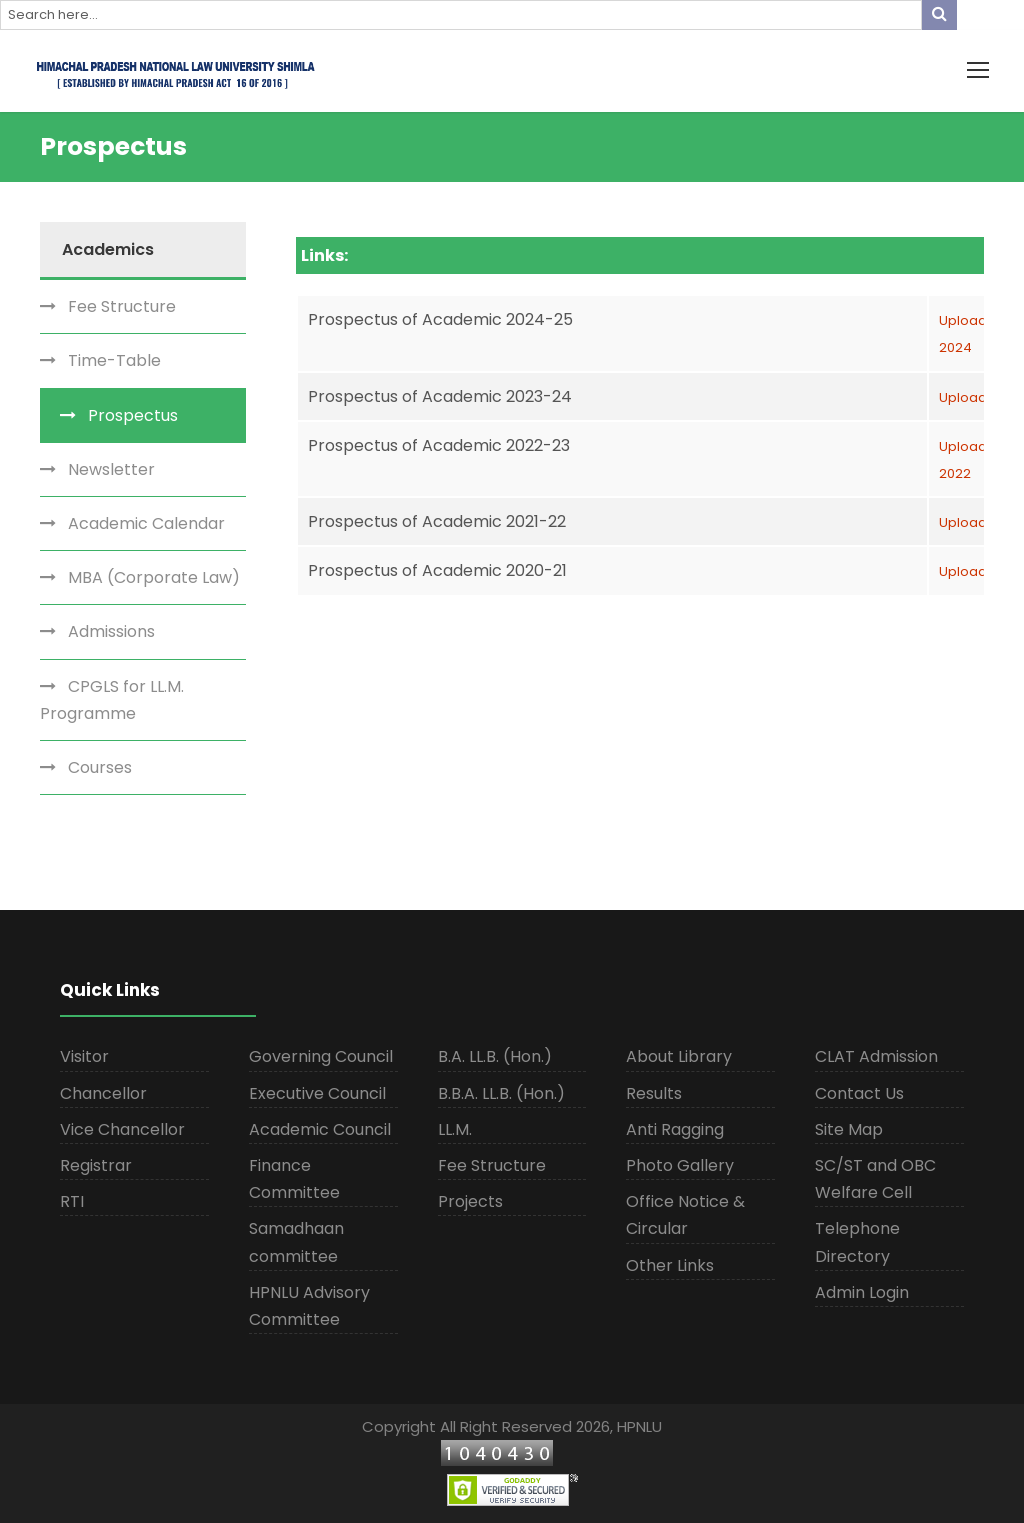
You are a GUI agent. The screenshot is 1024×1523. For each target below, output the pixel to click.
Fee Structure (122, 306)
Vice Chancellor (122, 1129)
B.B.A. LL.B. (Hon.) (501, 1093)
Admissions (111, 631)
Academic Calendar (146, 523)
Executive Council (317, 1093)
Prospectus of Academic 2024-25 (440, 319)
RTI (72, 1201)
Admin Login (862, 1292)
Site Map (849, 1129)
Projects (470, 1201)
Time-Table (114, 360)
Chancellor (103, 1093)
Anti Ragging (675, 1129)
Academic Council (320, 1129)
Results (654, 1093)
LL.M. (455, 1129)
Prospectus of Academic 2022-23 (439, 445)
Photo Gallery (680, 1165)
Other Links (670, 1265)
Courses (100, 767)
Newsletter (111, 469)
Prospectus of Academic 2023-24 (440, 396)
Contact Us (859, 1093)
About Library (679, 1056)
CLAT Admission (876, 1056)
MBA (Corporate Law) (154, 577)
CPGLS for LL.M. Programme (112, 700)
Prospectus (133, 415)
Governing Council (321, 1056)
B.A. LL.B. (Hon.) (495, 1056)
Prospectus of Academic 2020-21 (437, 570)
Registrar (96, 1165)
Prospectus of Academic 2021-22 (437, 521)
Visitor (84, 1056)
